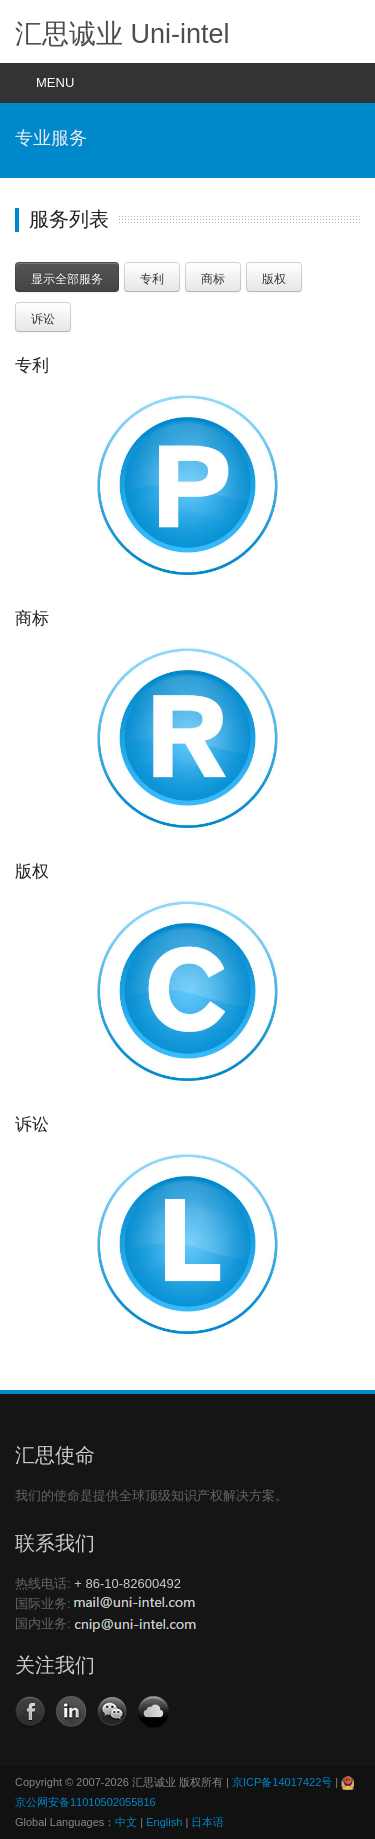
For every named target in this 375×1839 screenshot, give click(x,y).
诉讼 (43, 319)
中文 (126, 1822)
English (164, 1822)
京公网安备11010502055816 (85, 1802)
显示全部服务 (67, 279)
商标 (213, 279)
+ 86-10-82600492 (127, 1583)
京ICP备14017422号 (282, 1782)
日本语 (207, 1822)
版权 (274, 279)
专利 (152, 279)
